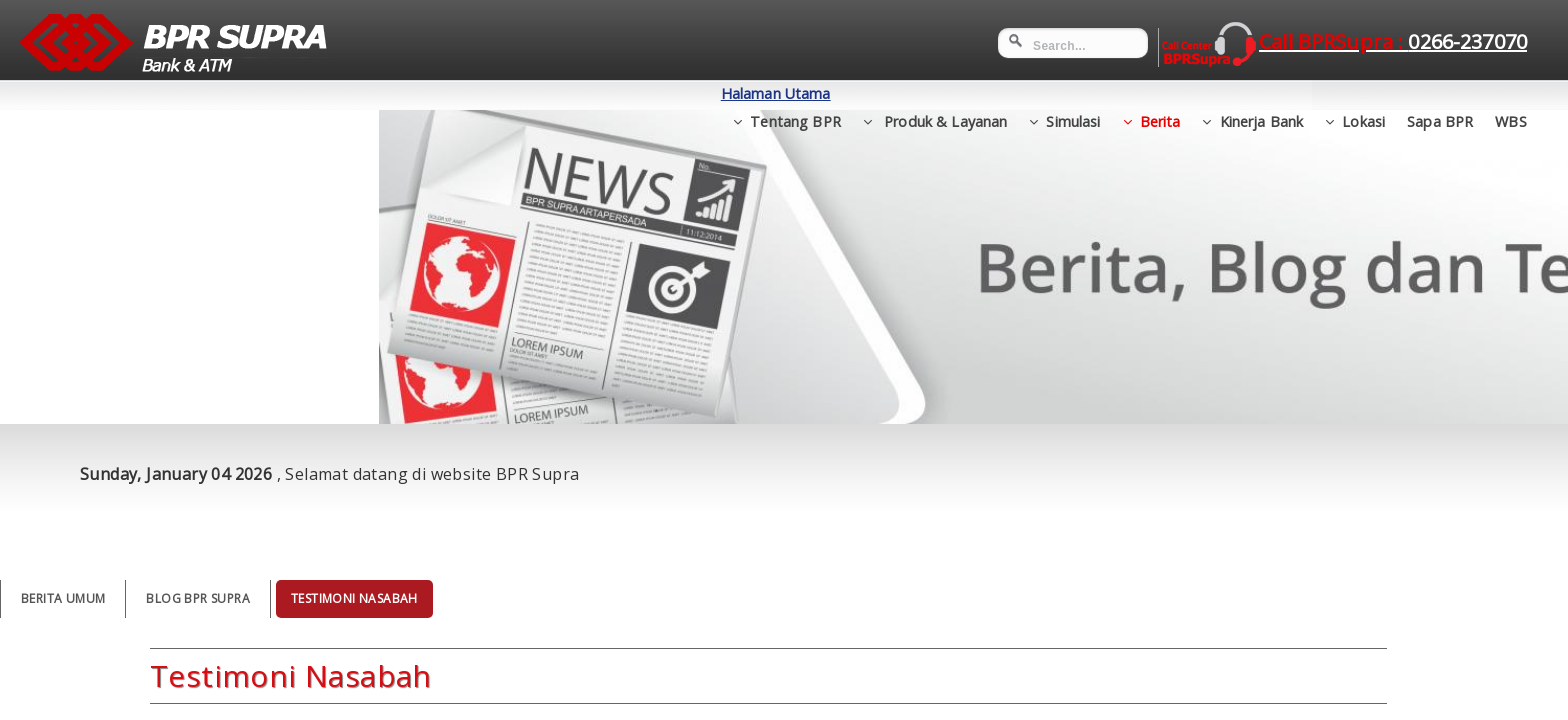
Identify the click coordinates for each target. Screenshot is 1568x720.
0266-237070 (1467, 41)
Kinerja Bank (1262, 93)
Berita (1160, 93)
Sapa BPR (1440, 93)
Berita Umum (63, 598)
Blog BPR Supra (198, 598)
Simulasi (1073, 93)
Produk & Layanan (943, 93)
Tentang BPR (795, 93)
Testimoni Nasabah (354, 598)
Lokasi (1363, 93)
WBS (1510, 93)
